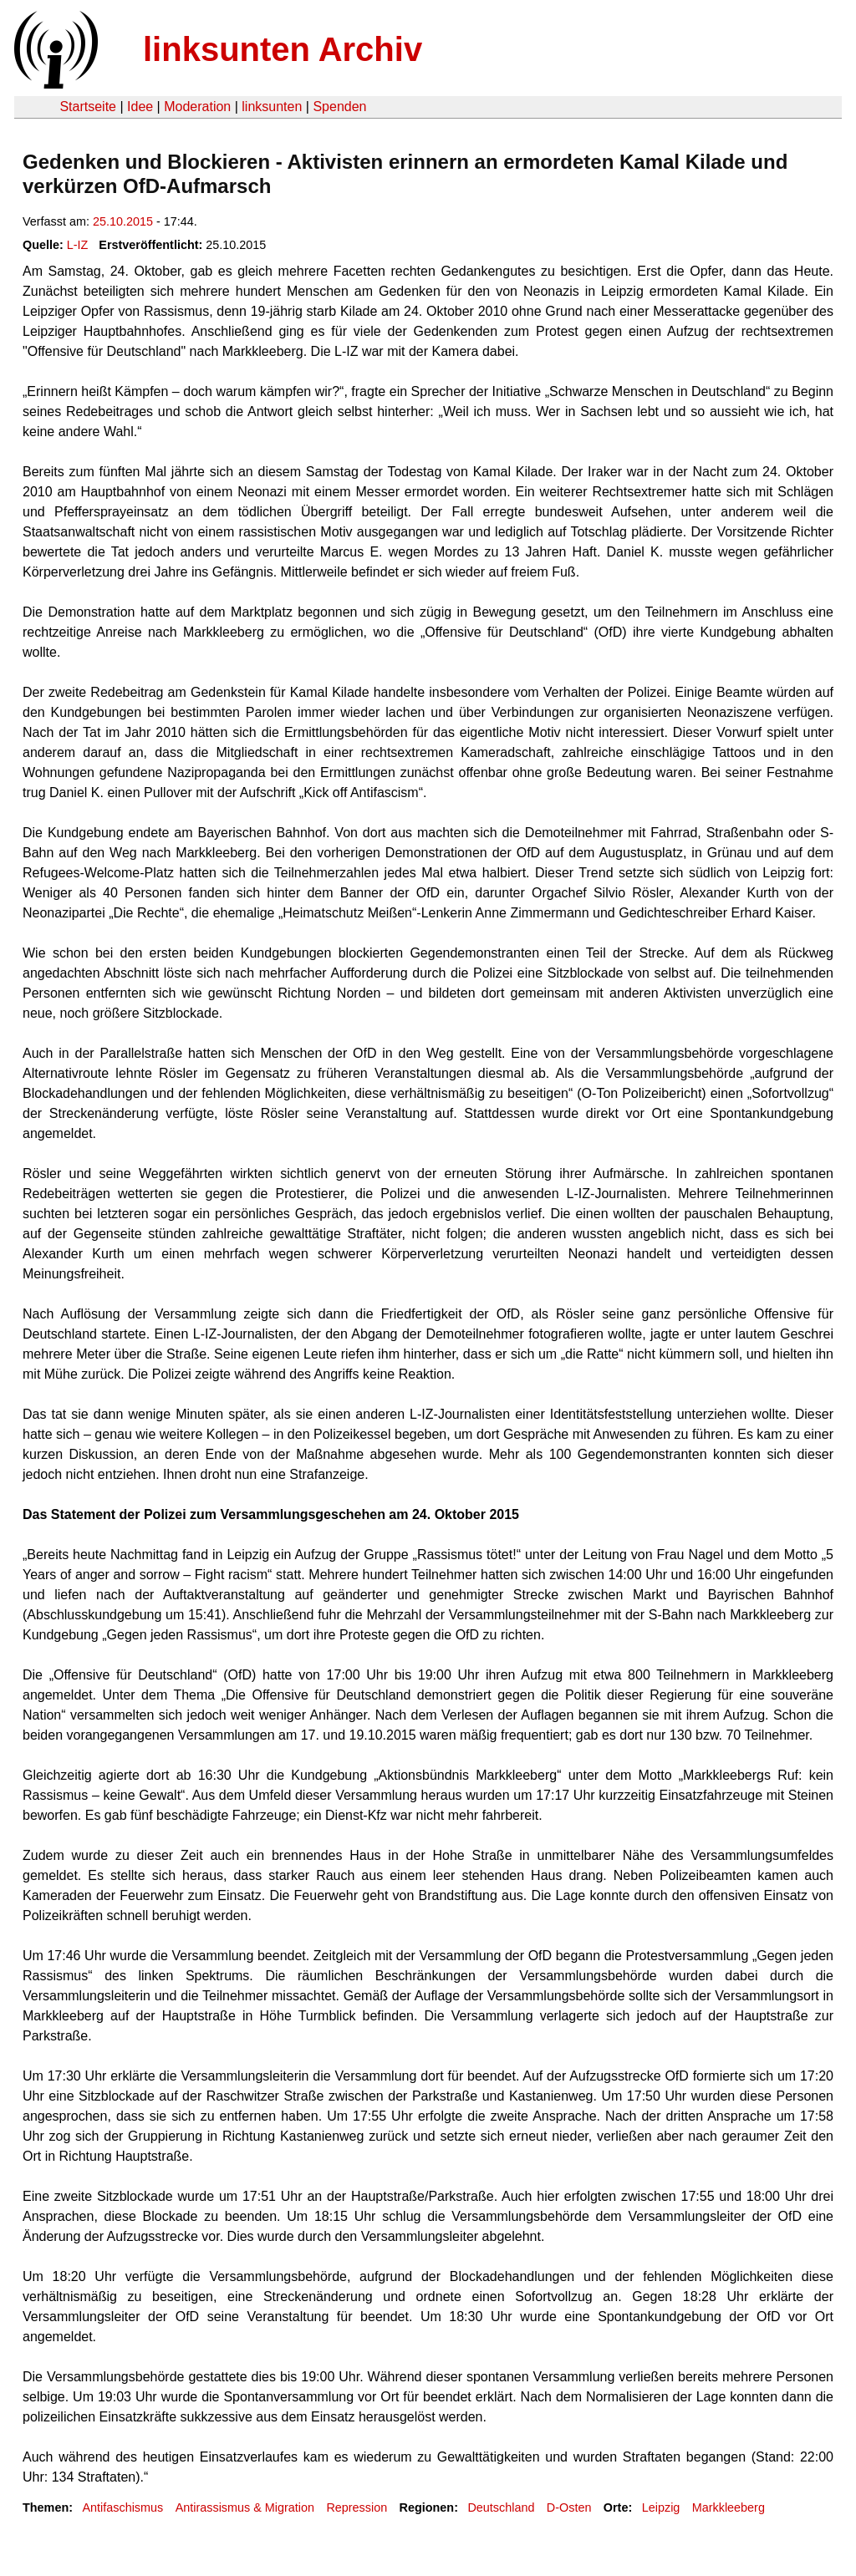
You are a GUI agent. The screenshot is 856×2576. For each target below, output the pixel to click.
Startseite (87, 106)
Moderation (197, 106)
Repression (356, 2507)
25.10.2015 (123, 221)
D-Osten (569, 2507)
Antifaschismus (122, 2507)
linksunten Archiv (282, 49)
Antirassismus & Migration (245, 2507)
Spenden (339, 106)
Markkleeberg (728, 2507)
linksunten (272, 106)
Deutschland (500, 2507)
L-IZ (78, 245)
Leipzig (661, 2507)
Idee (140, 106)
